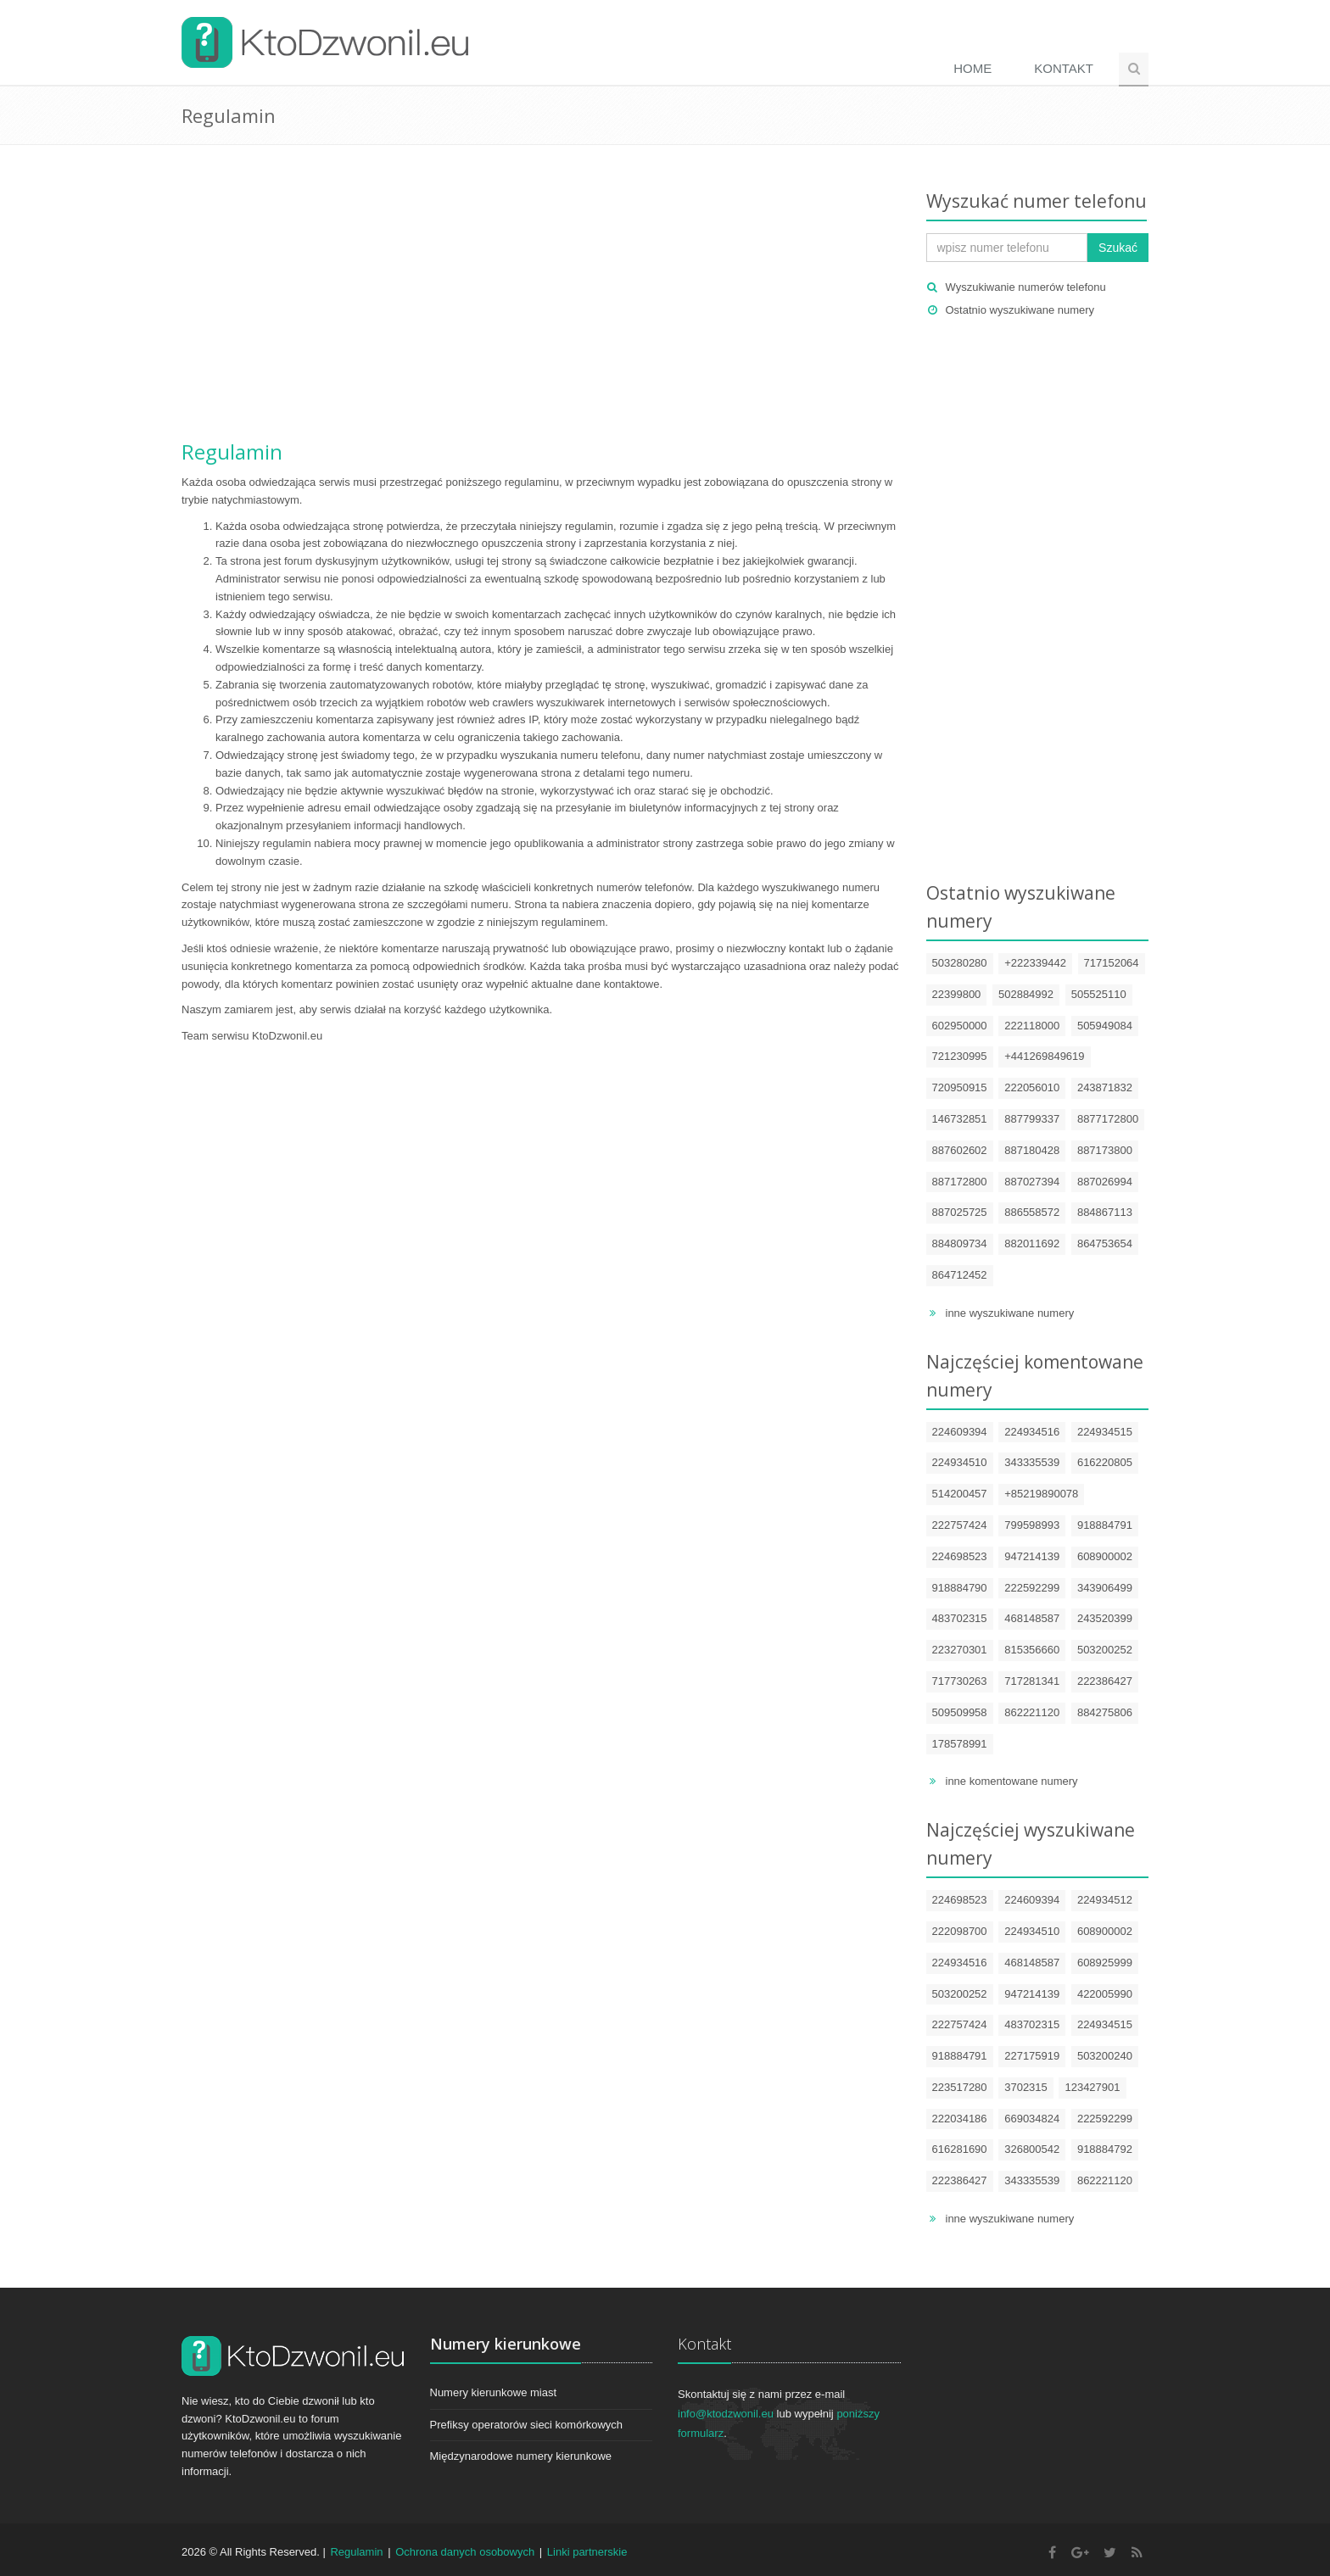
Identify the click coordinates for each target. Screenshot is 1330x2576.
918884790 (959, 1587)
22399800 (956, 994)
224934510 (959, 1462)
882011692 (1031, 1243)
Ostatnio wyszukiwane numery (1020, 310)
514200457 (959, 1493)
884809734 (959, 1243)
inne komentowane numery (1012, 1781)
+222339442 (1035, 962)
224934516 (1031, 1431)
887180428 (1031, 1150)
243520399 (1104, 1618)
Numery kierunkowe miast (493, 2392)
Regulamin (232, 452)
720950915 (959, 1087)
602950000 (959, 1025)
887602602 (959, 1150)
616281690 (959, 2149)
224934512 (1104, 1899)
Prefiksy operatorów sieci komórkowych (526, 2424)
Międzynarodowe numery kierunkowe (521, 2456)
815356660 (1031, 1649)
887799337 (1031, 1118)
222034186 (959, 2118)
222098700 (959, 1931)
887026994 (1104, 1181)
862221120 (1031, 1712)
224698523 (959, 1556)
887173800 (1104, 1150)
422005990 (1104, 1994)
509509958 (959, 1712)
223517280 (959, 2087)
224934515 (1104, 1431)
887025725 (959, 1212)
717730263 (959, 1681)
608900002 (1104, 1556)
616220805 (1104, 1462)
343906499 (1104, 1587)
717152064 (1111, 962)
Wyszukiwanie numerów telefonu (1026, 287)
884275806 (1104, 1712)
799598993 (1031, 1525)
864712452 (959, 1274)
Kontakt (1063, 68)
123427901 (1092, 2087)
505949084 (1104, 1025)
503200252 (1104, 1649)
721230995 (959, 1056)
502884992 (1025, 994)
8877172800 (1107, 1118)
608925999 (1104, 1962)
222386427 (1104, 1681)
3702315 (1026, 2087)
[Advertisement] (541, 297)
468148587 (1031, 1618)
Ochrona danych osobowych (464, 2551)
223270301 (959, 1649)
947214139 (1031, 1556)
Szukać (1117, 247)
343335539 (1031, 1462)
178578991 (959, 1743)
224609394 (959, 1431)
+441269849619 (1044, 1056)
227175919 (1031, 2055)
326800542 (1031, 2149)
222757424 (959, 1525)
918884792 (1104, 2149)
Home (972, 68)
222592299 (1031, 1587)
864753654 (1104, 1243)
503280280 (959, 962)
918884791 (1104, 1525)
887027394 (1031, 1181)
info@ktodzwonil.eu (726, 2413)
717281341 (1031, 1681)
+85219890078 (1041, 1493)
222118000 (1031, 1025)
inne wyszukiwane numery (1010, 1313)
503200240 (1104, 2055)
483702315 (959, 1618)
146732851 (959, 1118)
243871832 (1104, 1087)
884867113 (1104, 1212)
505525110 (1098, 994)
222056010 (1031, 1087)
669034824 (1031, 2118)
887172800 (959, 1181)
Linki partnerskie (587, 2551)
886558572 (1031, 1212)
